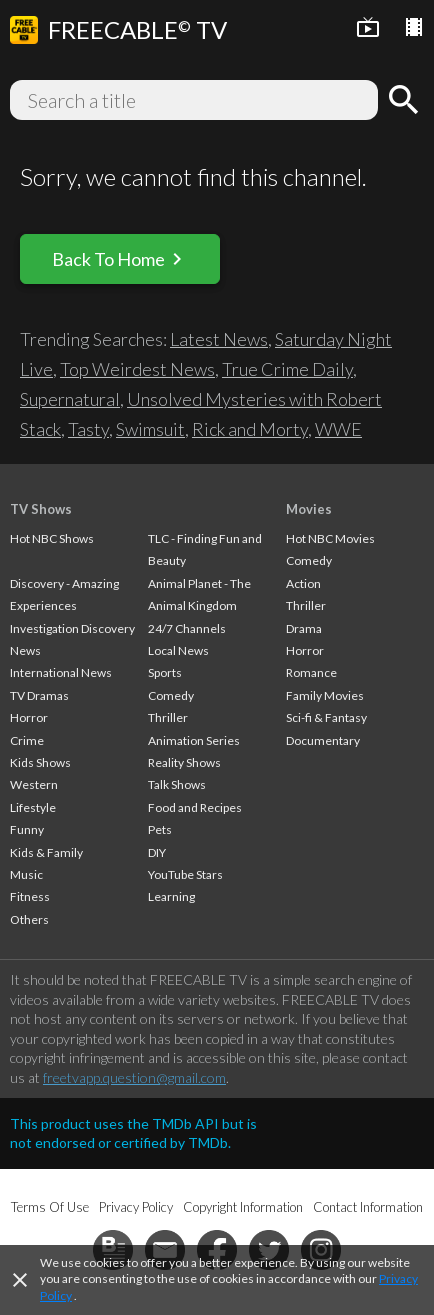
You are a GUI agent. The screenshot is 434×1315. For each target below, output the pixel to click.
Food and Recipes (195, 807)
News (25, 650)
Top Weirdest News (137, 369)
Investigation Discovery (72, 628)
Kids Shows (40, 762)
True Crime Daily (287, 369)
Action (303, 583)
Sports (165, 672)
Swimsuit (150, 429)
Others (29, 919)
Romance (311, 672)
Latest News (219, 339)
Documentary (323, 740)
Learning (171, 896)
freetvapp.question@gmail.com (134, 1077)
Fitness (30, 896)
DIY (157, 852)
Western (34, 784)
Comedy (171, 695)
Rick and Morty (250, 429)
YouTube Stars (185, 874)
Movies (309, 509)
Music (26, 874)
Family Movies (325, 695)
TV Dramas (39, 695)
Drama (304, 628)
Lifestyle (33, 807)
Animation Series (194, 740)
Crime (27, 740)
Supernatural (70, 399)
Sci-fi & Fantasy (326, 717)
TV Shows (41, 509)
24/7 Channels (187, 628)
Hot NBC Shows (52, 538)
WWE (338, 429)
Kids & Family (46, 852)
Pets (160, 829)
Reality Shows (184, 762)
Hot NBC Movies (330, 538)
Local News (178, 650)
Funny (27, 829)
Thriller (168, 717)
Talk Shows (177, 784)
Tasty (88, 429)
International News (61, 672)
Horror (29, 717)
